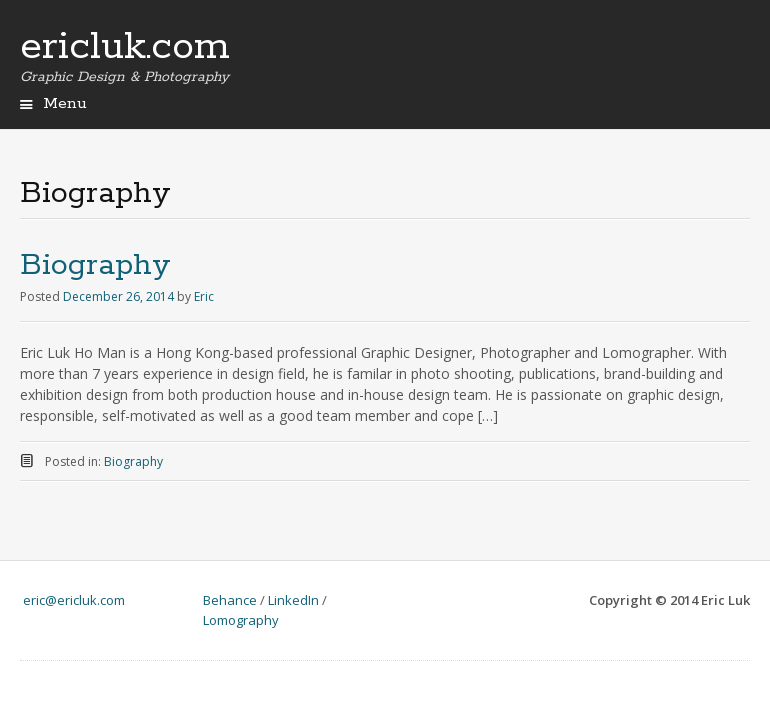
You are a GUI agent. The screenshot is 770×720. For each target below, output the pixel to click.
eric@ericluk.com (74, 600)
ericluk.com (125, 47)
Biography (95, 265)
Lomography (241, 620)
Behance (230, 600)
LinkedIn (293, 600)
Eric (204, 296)
